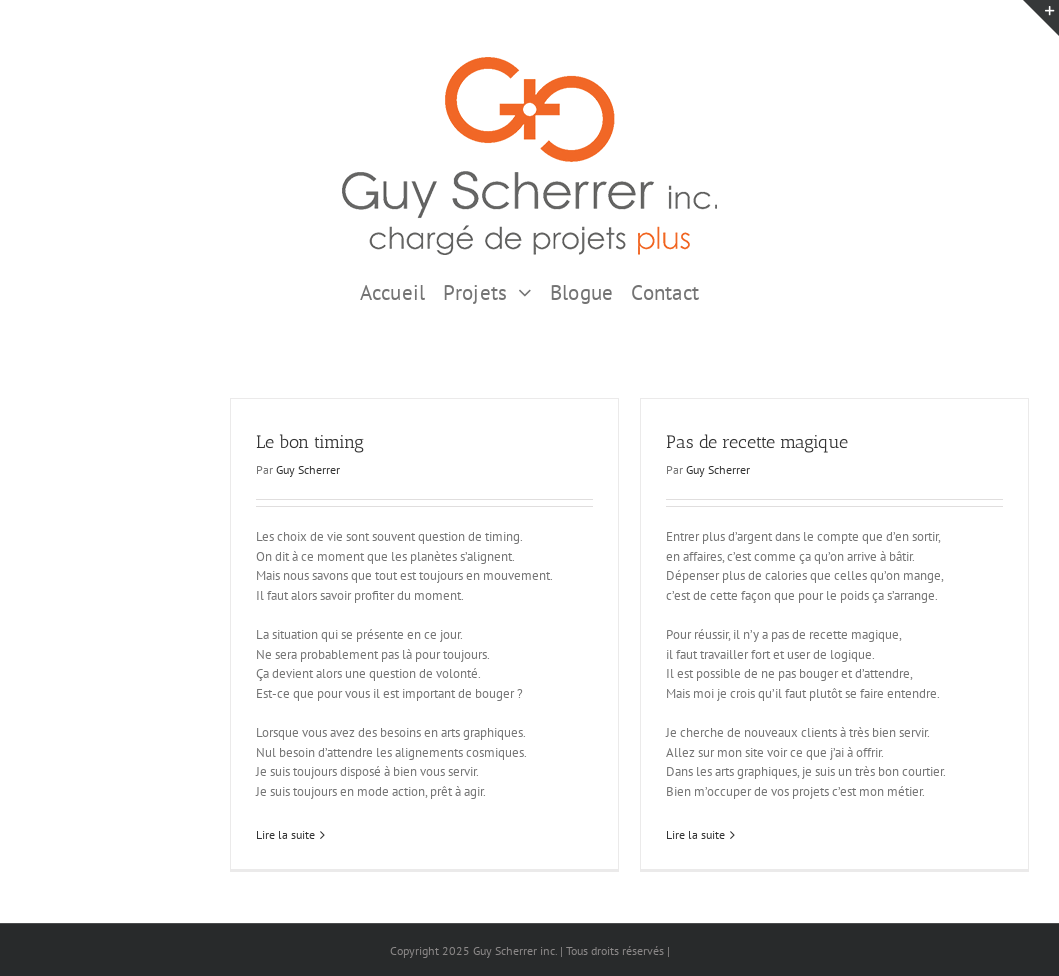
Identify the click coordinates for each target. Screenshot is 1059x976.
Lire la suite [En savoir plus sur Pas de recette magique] (695, 834)
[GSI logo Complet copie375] (529, 63)
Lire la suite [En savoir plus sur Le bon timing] (285, 834)
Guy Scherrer (308, 469)
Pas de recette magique (757, 442)
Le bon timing (310, 442)
